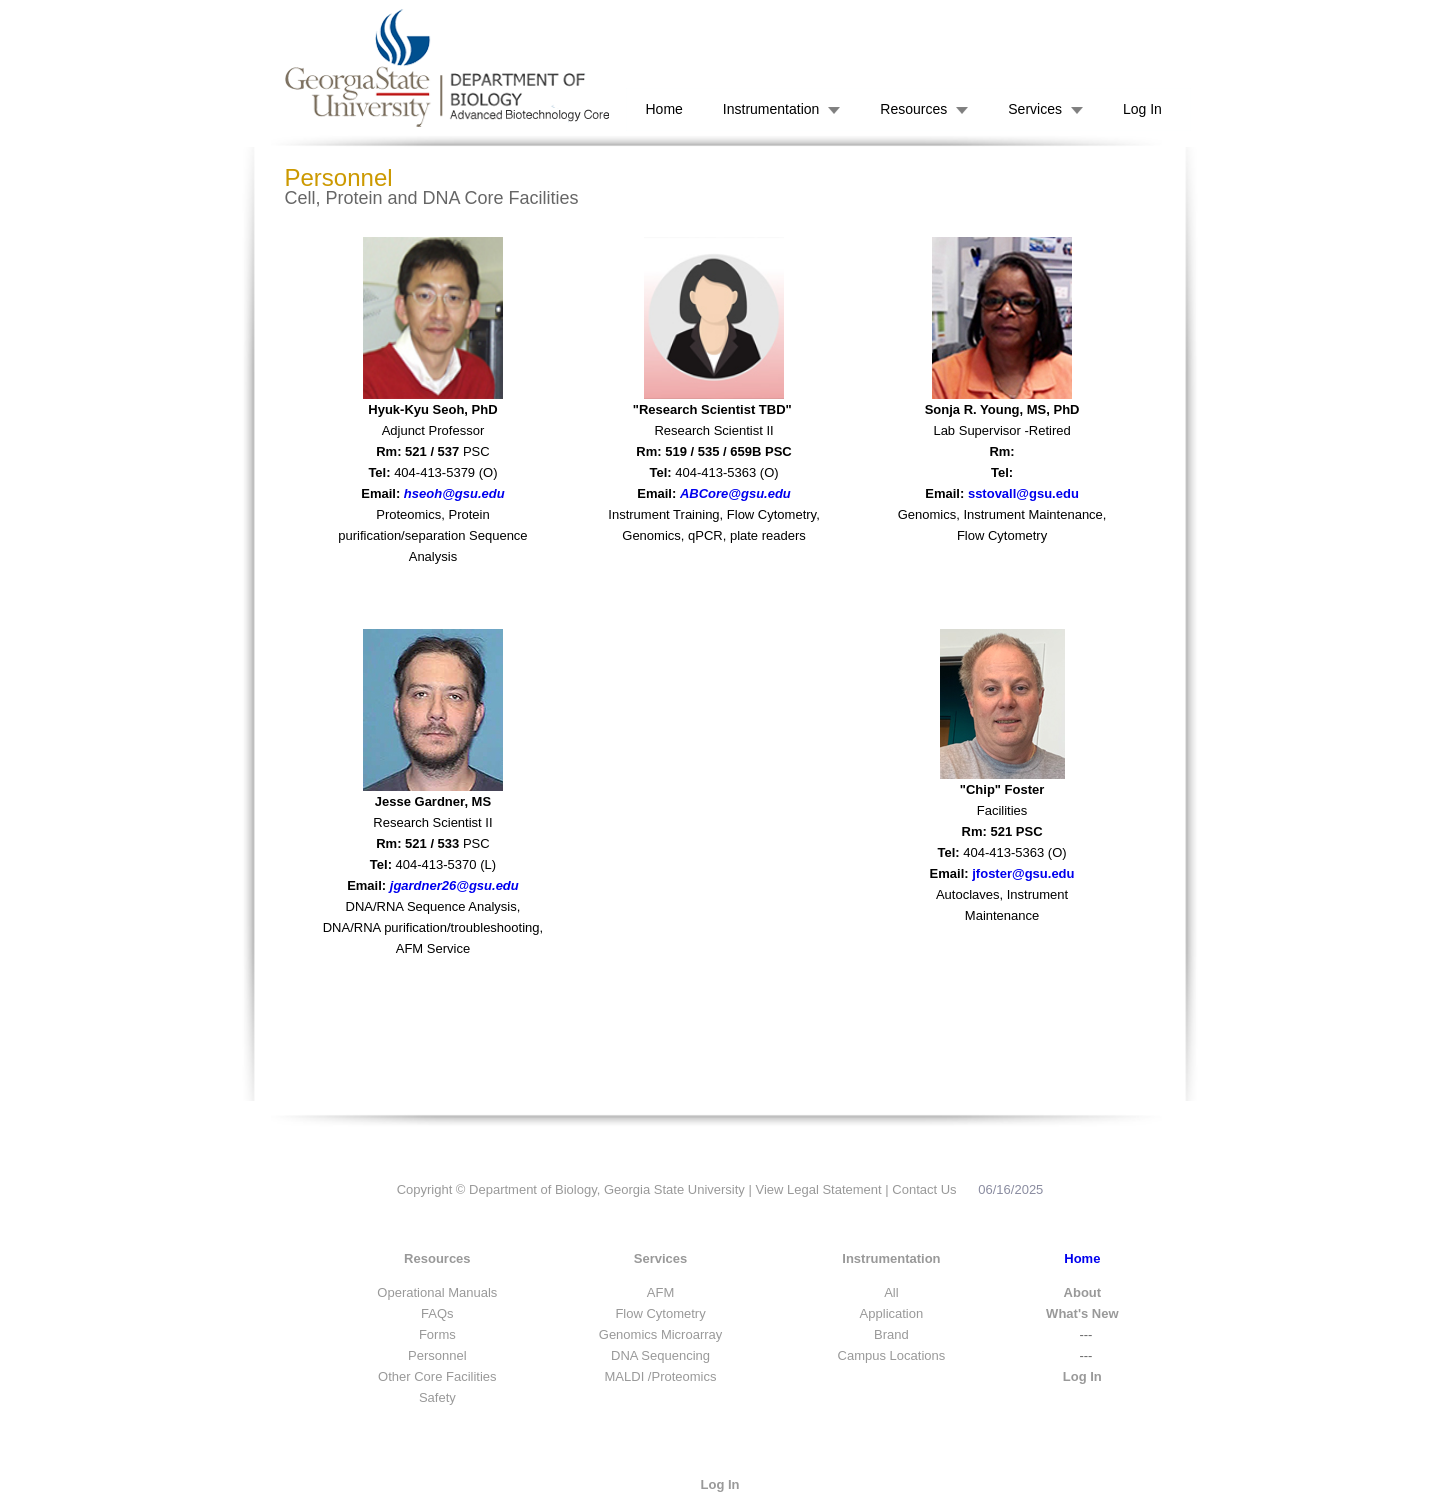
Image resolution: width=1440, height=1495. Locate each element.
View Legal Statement (818, 1189)
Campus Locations (892, 1355)
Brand (891, 1334)
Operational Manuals (437, 1292)
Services (1035, 109)
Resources (913, 109)
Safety (437, 1397)
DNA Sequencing (660, 1355)
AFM (660, 1292)
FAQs (437, 1313)
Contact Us (924, 1189)
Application (892, 1313)
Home (664, 109)
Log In (1142, 109)
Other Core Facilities (437, 1376)
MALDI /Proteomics (661, 1376)
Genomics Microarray (661, 1334)
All (891, 1292)
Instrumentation (771, 109)
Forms (437, 1334)
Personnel (437, 1355)
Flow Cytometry (660, 1313)
